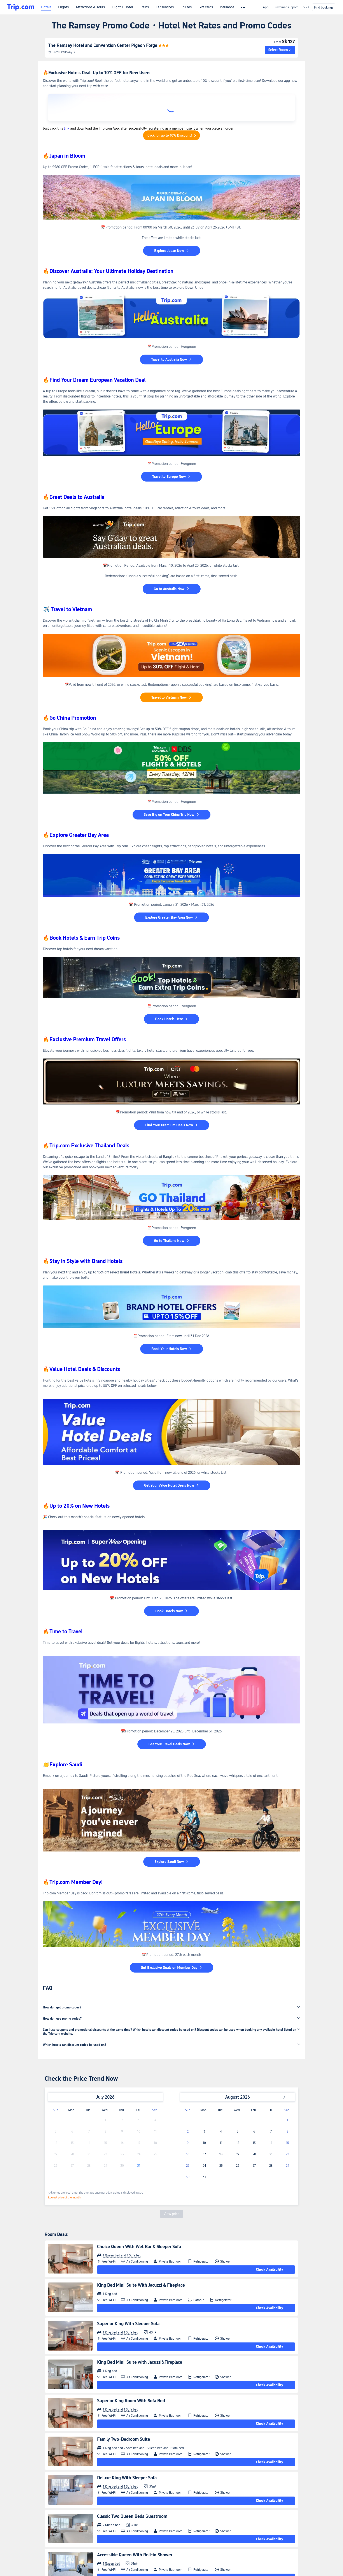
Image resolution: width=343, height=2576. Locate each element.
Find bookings (323, 7)
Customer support (286, 7)
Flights (63, 7)
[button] (280, 50)
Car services (165, 7)
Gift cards (206, 7)
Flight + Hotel (122, 7)
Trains (144, 7)
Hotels (46, 7)
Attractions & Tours (90, 7)
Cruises (186, 7)
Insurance (227, 7)
